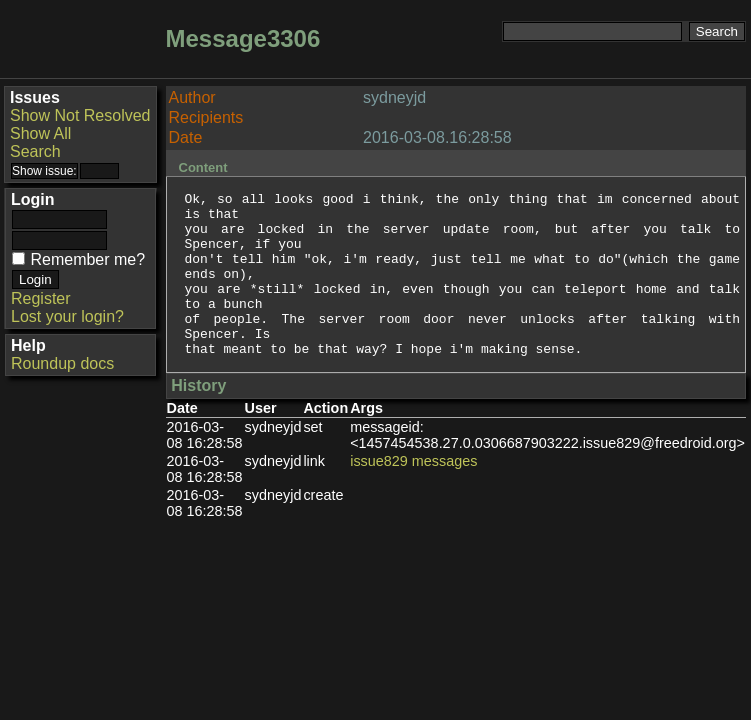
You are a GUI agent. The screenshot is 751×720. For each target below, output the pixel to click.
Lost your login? (67, 316)
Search (35, 151)
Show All (40, 133)
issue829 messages (413, 494)
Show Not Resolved (80, 115)
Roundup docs (62, 363)
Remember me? (87, 259)
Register (41, 298)
